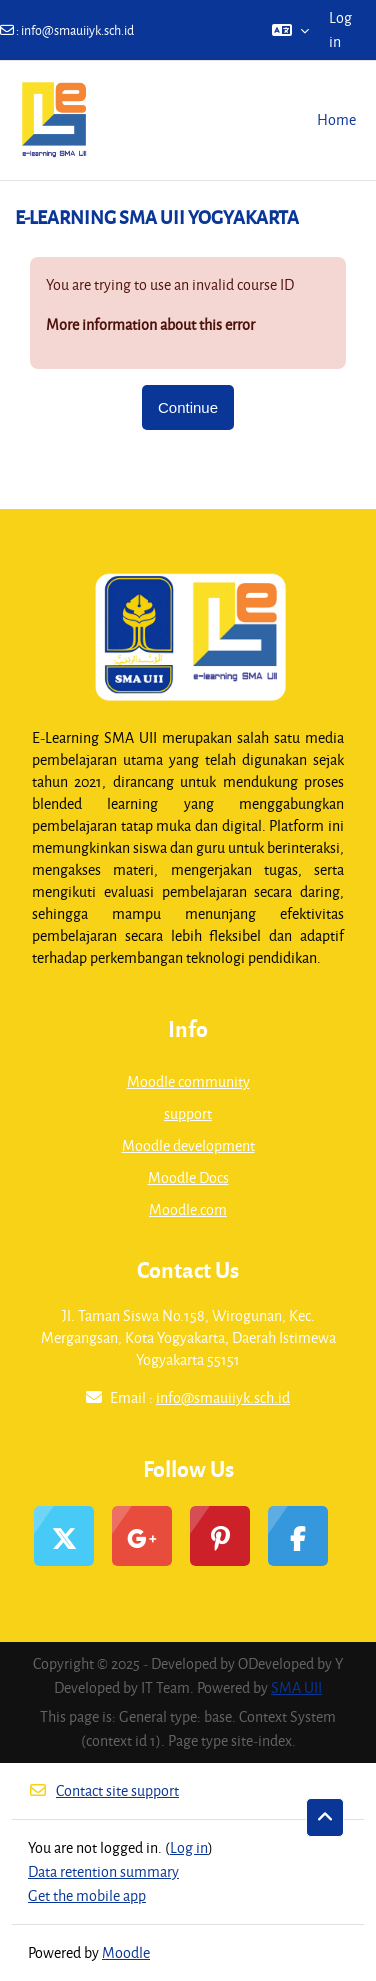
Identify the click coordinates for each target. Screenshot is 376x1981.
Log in (340, 29)
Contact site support (103, 1790)
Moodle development (188, 1145)
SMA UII (296, 1687)
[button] (290, 30)
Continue (188, 407)
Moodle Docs (188, 1177)
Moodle (126, 1952)
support (188, 1113)
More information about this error (150, 324)
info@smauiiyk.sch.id (77, 30)
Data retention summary (103, 1871)
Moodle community (188, 1081)
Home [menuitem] (336, 119)
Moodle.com (188, 1209)
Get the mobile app (87, 1895)
